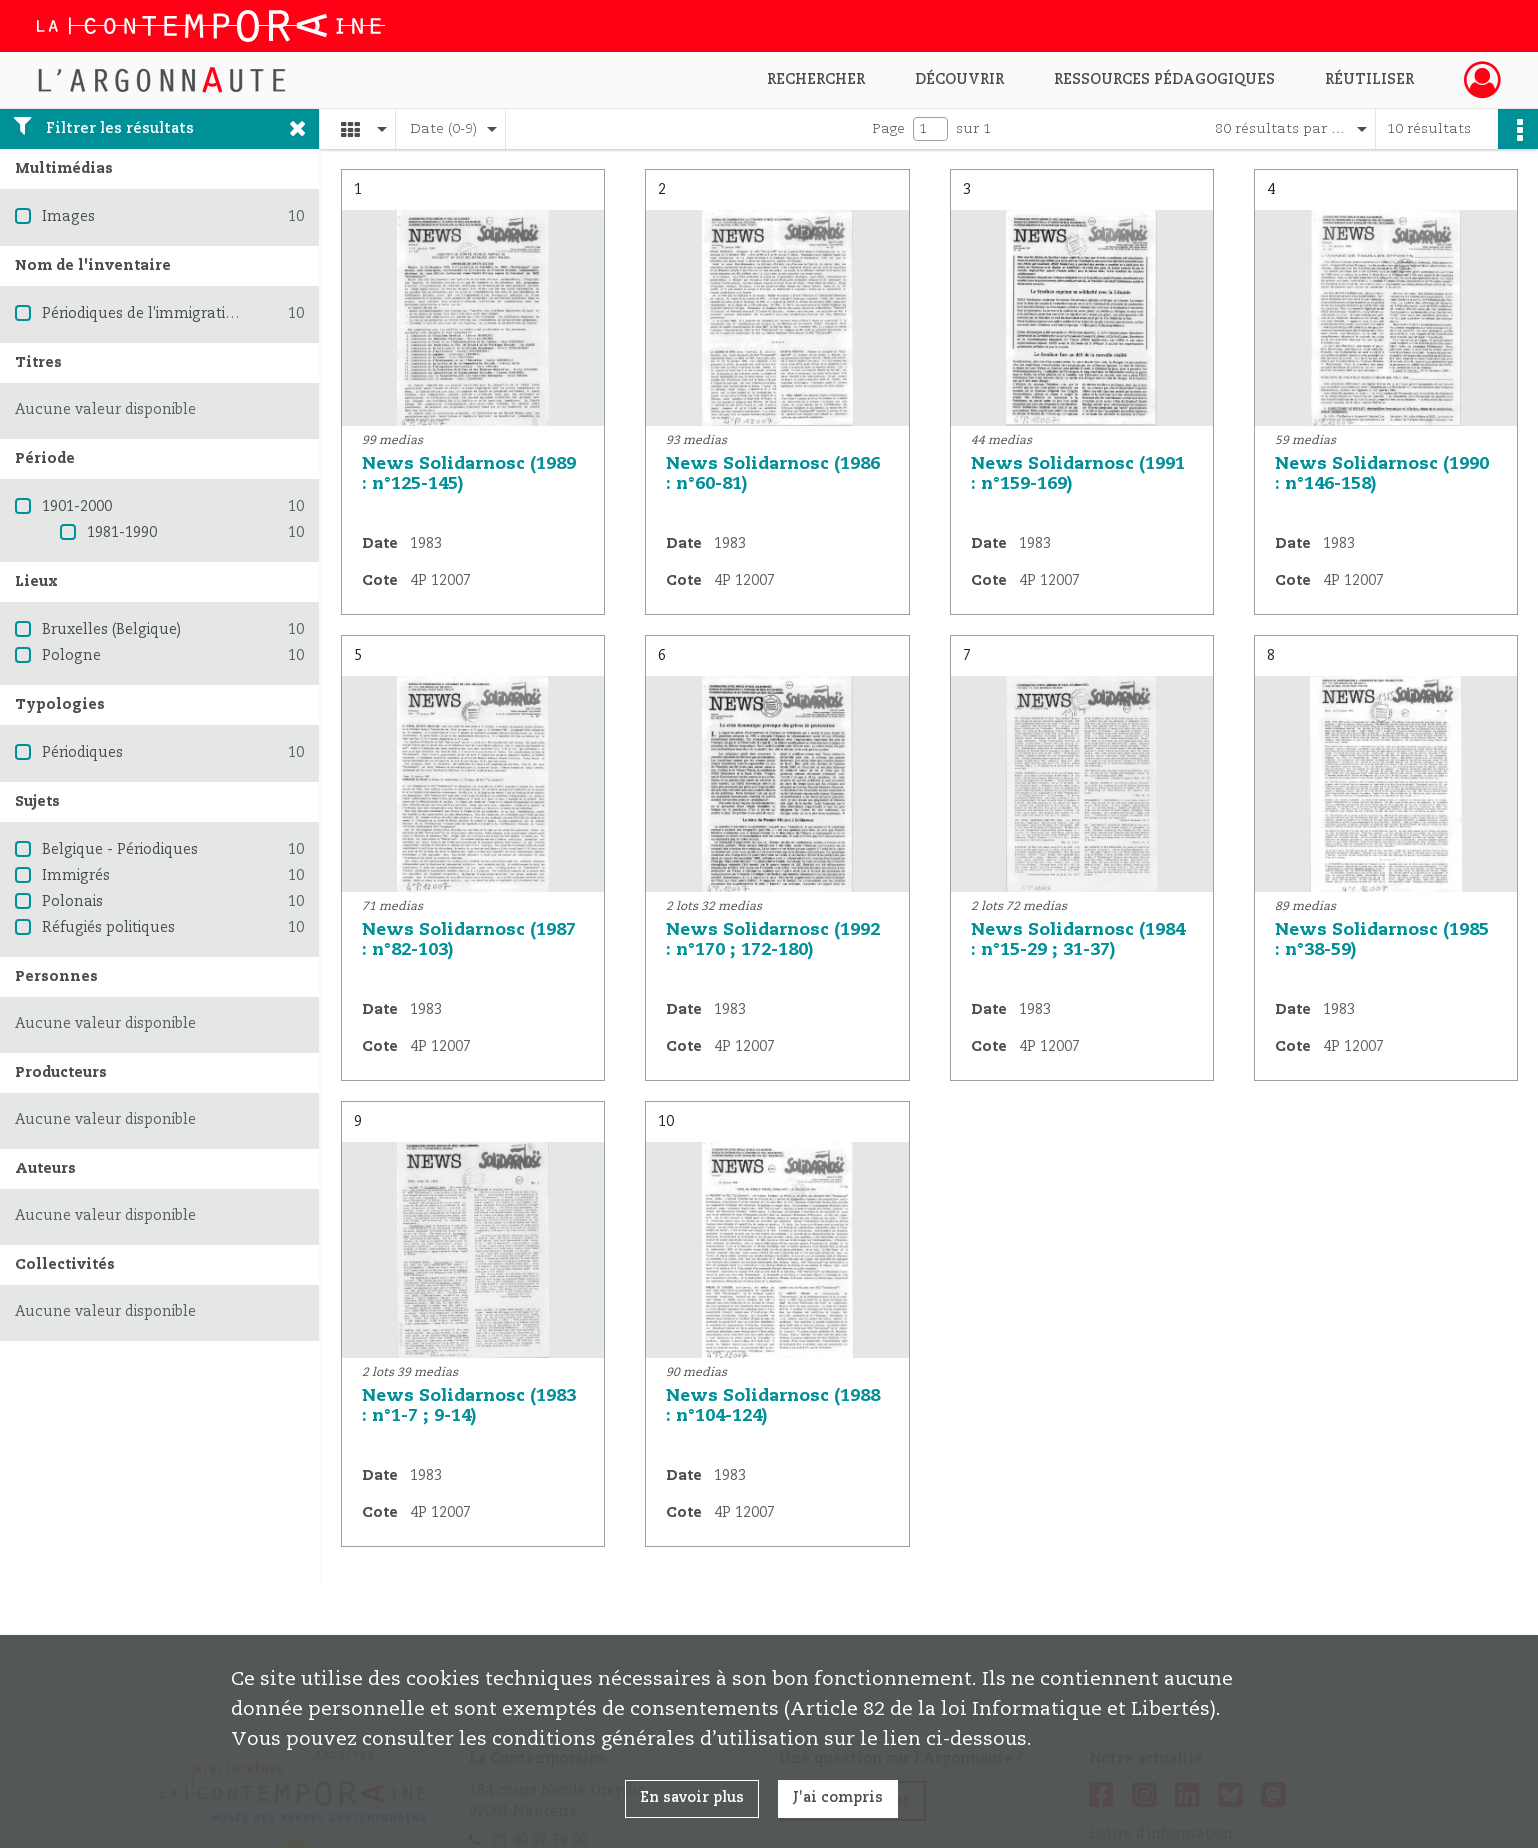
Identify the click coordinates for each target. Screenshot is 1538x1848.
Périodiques (82, 753)
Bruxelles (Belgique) (111, 630)
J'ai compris (838, 1798)
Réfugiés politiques (108, 928)
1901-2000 (77, 507)
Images (68, 217)
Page (888, 129)
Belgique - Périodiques (120, 850)
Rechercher (816, 80)
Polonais (72, 902)
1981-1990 (122, 533)
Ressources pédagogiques (1164, 80)
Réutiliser (1369, 80)
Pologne (71, 656)
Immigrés (76, 876)
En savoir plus (692, 1798)
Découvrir (959, 80)
